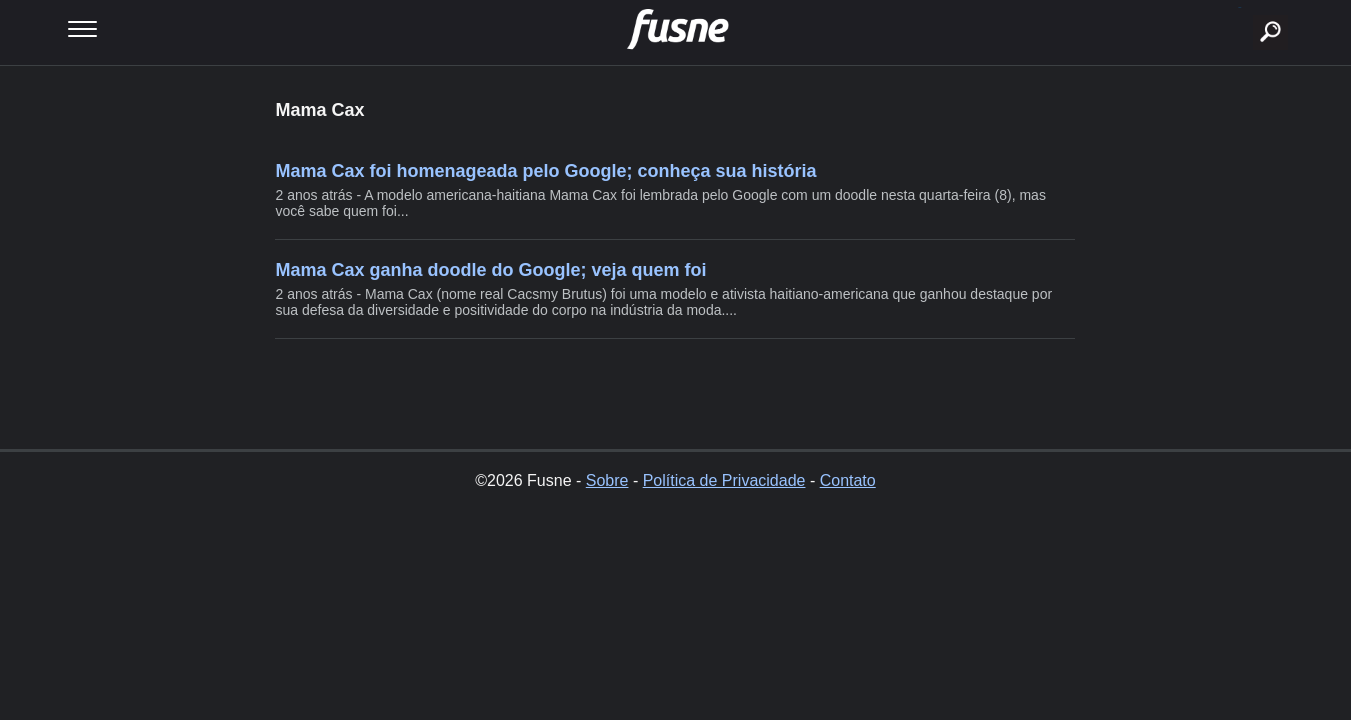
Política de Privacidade (724, 480)
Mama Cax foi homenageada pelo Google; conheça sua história (545, 171)
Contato (848, 480)
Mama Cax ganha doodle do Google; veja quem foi (490, 270)
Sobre (607, 480)
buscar (1239, 7)
